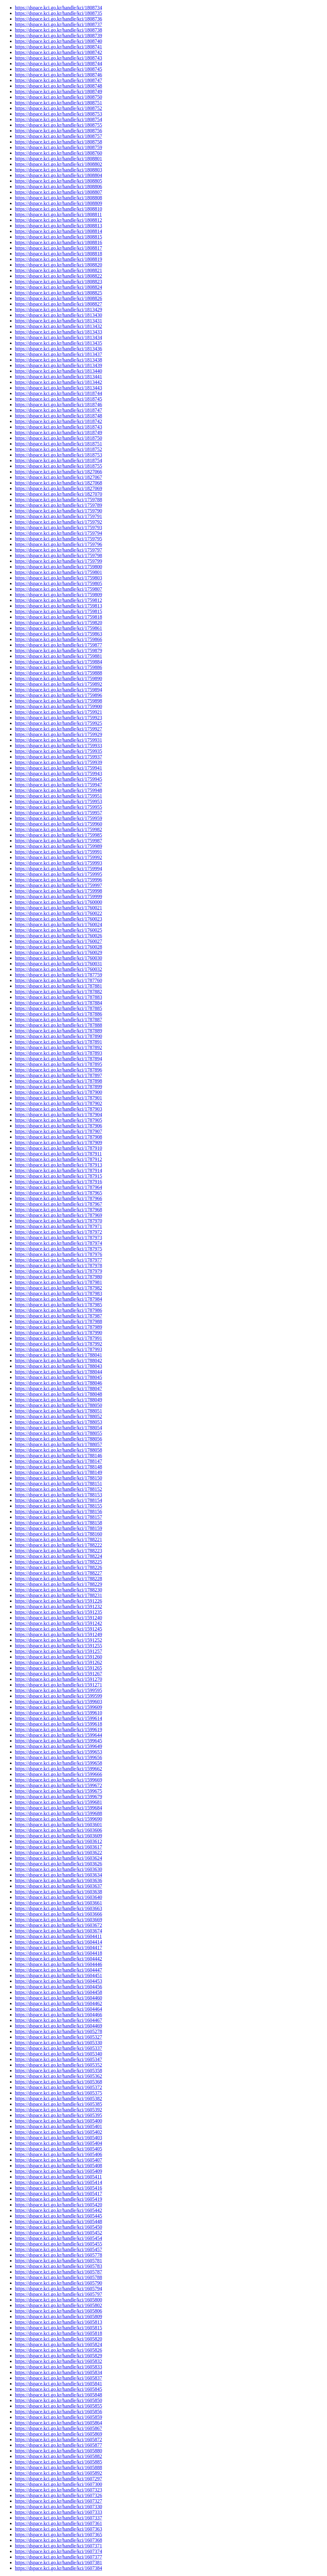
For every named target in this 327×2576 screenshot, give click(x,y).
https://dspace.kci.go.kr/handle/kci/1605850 (58, 2400)
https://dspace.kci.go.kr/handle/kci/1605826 (58, 2350)
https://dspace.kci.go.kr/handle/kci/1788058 (58, 1450)
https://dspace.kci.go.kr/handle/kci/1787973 (58, 1237)
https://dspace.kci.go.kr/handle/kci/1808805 (58, 181)
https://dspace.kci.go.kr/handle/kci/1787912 (58, 1159)
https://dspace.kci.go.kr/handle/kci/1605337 (58, 2048)
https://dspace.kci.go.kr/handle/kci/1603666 (58, 1914)
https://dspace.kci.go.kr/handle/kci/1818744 (58, 393)
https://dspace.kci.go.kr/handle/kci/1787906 (58, 1125)
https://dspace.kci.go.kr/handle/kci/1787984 (58, 1299)
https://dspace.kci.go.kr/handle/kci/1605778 (58, 2255)
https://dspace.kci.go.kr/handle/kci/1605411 (58, 2176)
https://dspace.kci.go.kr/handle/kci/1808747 (58, 80)
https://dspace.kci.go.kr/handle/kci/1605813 (58, 2322)
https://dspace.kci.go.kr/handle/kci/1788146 (58, 1455)
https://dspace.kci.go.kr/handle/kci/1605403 (58, 2137)
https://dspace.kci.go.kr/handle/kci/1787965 (58, 1192)
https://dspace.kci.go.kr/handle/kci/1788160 (58, 1533)
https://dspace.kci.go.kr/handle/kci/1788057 (58, 1444)
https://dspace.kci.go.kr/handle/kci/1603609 (58, 1835)
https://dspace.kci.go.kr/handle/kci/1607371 (58, 2545)
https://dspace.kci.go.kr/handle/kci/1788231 (58, 1595)
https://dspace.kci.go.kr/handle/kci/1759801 (58, 572)
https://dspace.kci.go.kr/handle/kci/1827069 (58, 488)
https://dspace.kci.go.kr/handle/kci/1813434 (58, 337)
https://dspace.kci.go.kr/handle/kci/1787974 (58, 1243)
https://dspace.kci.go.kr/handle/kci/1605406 (58, 2154)
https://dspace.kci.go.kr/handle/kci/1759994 (58, 868)
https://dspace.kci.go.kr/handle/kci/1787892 (58, 1047)
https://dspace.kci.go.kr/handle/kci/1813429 (58, 309)
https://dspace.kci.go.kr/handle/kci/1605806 (58, 2311)
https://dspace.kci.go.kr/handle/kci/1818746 (58, 404)
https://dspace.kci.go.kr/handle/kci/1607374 (58, 2551)
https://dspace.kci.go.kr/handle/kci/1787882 (58, 991)
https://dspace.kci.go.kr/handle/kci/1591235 (58, 1612)
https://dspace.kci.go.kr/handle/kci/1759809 (58, 594)
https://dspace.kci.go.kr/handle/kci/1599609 (58, 1707)
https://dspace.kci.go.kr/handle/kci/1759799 (58, 561)
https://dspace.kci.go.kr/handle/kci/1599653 (58, 1752)
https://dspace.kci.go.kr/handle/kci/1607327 (58, 2501)
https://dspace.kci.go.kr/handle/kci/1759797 (58, 550)
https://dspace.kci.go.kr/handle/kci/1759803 (58, 577)
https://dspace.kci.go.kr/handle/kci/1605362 (58, 2076)
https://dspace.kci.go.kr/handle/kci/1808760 (58, 153)
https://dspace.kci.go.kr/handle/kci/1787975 (58, 1248)
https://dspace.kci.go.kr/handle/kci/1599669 (58, 1779)
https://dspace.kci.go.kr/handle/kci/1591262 (58, 1662)
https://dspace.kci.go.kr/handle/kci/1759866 (58, 639)
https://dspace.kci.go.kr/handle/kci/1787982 (58, 1287)
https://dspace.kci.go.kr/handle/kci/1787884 (58, 1002)
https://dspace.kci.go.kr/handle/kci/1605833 (58, 2366)
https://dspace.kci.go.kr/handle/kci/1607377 (58, 2557)
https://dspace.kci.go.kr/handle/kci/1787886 (58, 1014)
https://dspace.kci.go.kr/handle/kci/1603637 (58, 1886)
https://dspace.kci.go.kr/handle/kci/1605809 (58, 2316)
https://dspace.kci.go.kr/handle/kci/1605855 (58, 2406)
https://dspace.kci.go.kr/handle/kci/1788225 (58, 1561)
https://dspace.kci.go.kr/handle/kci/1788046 (58, 1383)
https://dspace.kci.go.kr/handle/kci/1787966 (58, 1198)
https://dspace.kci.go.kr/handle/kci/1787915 (58, 1176)
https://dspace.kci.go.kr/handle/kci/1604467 (58, 2020)
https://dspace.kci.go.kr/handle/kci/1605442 (58, 2210)
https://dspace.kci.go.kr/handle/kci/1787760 (58, 980)
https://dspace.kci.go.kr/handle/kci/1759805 (58, 583)
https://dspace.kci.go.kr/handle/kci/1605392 (58, 2109)
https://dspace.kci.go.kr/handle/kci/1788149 (58, 1472)
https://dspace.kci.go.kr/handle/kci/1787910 (58, 1148)
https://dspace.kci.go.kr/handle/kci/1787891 (58, 1042)
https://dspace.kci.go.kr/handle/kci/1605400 (58, 2120)
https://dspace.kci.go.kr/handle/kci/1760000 (58, 902)
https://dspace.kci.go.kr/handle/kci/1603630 (58, 1869)
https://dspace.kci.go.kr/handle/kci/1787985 (58, 1304)
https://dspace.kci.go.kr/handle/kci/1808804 (58, 175)
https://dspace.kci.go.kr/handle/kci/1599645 (58, 1740)
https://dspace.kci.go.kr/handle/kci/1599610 (58, 1712)
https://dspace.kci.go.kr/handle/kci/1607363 (58, 2529)
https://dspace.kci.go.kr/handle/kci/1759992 (58, 857)
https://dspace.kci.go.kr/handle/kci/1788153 (58, 1494)
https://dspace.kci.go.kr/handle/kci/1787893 (58, 1053)
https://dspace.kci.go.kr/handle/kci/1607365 (58, 2534)
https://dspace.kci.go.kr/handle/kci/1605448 (58, 2221)
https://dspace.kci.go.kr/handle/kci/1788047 (58, 1388)
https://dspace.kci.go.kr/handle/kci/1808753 (58, 113)
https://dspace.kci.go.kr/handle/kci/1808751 (58, 102)
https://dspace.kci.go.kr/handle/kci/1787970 (58, 1220)
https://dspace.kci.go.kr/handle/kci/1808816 (58, 242)
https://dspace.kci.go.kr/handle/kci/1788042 (58, 1360)
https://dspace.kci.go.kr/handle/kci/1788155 (58, 1506)
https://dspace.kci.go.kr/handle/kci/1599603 (58, 1701)
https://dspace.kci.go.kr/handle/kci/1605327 (58, 2037)
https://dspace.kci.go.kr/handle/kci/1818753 (58, 454)
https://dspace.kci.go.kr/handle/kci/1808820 (58, 264)
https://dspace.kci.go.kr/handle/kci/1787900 (58, 1092)
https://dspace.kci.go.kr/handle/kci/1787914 (58, 1170)
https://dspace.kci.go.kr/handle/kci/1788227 (58, 1573)
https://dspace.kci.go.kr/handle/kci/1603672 (58, 1925)
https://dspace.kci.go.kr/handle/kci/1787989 (58, 1327)
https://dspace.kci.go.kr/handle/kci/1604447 (58, 1970)
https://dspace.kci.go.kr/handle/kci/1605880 (58, 2450)
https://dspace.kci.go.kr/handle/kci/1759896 (58, 695)
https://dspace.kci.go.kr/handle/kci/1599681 (58, 1802)
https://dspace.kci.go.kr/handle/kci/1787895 (58, 1064)
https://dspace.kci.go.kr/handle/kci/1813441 (58, 376)
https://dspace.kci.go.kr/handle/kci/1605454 (58, 2238)
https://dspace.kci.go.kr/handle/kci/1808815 (58, 236)
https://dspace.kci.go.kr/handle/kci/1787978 (58, 1265)
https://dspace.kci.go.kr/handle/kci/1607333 (58, 2512)
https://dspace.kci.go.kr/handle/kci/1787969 (58, 1215)
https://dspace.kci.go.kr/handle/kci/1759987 (58, 840)
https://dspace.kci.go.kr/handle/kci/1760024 (58, 924)
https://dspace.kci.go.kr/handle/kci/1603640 (58, 1897)
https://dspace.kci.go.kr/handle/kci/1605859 (58, 2417)
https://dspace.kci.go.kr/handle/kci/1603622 (58, 1852)
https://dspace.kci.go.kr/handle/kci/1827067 (58, 477)
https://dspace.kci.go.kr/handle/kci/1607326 (58, 2495)
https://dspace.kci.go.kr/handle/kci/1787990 (58, 1332)
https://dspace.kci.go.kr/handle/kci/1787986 (58, 1310)
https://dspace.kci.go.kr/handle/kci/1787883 (58, 997)
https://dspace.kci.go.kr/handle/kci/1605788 (58, 2277)
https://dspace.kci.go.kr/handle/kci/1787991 (58, 1338)
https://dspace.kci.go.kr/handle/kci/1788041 (58, 1355)
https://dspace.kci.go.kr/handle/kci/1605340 (58, 2053)
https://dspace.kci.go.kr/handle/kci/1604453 (58, 1981)
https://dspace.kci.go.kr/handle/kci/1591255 (58, 1645)
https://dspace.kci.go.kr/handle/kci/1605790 (58, 2283)
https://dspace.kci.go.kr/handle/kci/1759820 (58, 622)
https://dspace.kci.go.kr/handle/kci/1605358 (58, 2070)
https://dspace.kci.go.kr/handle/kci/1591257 (58, 1651)
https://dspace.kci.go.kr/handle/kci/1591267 (58, 1673)
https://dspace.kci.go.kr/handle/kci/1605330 (58, 2042)
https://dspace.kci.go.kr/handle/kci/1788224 (58, 1556)
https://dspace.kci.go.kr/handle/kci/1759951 (58, 796)
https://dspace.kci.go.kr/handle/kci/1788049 (58, 1399)
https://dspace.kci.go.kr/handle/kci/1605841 (58, 2383)
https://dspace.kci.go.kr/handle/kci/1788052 (58, 1416)
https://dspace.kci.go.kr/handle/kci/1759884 (58, 661)
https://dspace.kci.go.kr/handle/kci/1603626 (58, 1863)
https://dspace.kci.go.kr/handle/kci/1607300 (58, 2484)
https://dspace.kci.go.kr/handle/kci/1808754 (58, 119)
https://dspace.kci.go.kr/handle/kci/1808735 (58, 13)
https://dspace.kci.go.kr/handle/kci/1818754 (58, 460)
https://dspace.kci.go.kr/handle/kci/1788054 (58, 1427)
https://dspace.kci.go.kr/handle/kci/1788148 (58, 1466)
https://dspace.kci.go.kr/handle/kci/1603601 (58, 1824)
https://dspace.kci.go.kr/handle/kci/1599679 (58, 1796)
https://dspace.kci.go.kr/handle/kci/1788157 (58, 1517)
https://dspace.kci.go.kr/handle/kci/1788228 (58, 1578)
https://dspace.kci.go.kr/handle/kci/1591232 (58, 1606)
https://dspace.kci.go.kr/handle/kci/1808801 (58, 158)
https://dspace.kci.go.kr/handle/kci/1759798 (58, 555)
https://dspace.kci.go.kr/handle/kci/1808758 (58, 141)
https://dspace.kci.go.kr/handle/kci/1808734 (58, 7)
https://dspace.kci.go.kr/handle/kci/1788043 (58, 1366)
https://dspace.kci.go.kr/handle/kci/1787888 (58, 1025)
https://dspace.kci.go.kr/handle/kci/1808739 (58, 35)
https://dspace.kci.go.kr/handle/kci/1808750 (58, 97)
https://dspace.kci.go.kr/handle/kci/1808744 (58, 63)
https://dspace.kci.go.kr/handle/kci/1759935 (58, 751)
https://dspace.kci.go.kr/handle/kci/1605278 (58, 2031)
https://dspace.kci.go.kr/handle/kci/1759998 (58, 891)
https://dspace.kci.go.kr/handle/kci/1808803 (58, 169)
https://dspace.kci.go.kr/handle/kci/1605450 (58, 2227)
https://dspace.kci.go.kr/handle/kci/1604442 (58, 1958)
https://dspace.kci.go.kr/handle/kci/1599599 (58, 1696)
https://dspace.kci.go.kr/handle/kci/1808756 (58, 130)
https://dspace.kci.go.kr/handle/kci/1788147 (58, 1461)
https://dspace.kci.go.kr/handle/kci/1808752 (58, 108)
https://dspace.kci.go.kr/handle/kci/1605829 (58, 2355)
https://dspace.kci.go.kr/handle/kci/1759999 (58, 896)
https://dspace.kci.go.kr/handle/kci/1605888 (58, 2467)
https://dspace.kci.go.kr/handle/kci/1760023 (58, 919)
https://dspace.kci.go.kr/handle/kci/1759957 (58, 812)
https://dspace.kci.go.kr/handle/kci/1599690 (58, 1819)
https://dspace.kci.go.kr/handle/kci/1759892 (58, 684)
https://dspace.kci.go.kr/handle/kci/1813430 (58, 315)
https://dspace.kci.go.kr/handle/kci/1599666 (58, 1774)
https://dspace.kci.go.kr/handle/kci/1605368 (58, 2081)
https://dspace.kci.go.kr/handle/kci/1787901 (58, 1097)
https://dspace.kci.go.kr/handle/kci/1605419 (58, 2199)
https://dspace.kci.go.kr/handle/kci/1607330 (58, 2506)
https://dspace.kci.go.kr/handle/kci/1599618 (58, 1724)
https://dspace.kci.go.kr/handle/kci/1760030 (58, 958)
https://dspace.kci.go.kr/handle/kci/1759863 (58, 633)
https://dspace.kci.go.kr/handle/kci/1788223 (58, 1550)
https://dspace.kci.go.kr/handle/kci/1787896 (58, 1069)
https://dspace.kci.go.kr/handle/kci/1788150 (58, 1478)
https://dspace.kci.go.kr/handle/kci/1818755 (58, 466)
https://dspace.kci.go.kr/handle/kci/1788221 (58, 1539)
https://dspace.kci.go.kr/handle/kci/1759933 (58, 745)
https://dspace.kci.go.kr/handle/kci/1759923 (58, 717)
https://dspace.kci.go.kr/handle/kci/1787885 (58, 1008)
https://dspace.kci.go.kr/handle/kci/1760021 (58, 907)
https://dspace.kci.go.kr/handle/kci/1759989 (58, 846)
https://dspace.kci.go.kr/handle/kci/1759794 (58, 533)
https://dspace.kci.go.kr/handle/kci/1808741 (58, 46)
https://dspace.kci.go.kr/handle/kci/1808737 (58, 24)
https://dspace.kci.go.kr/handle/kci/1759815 (58, 611)
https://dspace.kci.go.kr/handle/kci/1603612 (58, 1841)
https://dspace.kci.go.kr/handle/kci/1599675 (58, 1791)
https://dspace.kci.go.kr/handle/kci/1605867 (58, 2428)
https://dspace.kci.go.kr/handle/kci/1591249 (58, 1634)
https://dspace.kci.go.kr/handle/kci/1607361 (58, 2523)
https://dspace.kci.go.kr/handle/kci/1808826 (58, 298)
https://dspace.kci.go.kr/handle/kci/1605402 (58, 2132)
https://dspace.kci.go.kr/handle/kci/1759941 (58, 768)
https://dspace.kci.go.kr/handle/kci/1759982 (58, 829)
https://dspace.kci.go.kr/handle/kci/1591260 (58, 1656)
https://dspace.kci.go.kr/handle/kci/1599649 (58, 1746)
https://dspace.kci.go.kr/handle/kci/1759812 (58, 600)
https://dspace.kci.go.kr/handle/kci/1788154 (58, 1500)
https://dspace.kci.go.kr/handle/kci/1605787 (58, 2271)
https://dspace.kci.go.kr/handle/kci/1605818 (58, 2333)
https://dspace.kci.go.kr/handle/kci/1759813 (58, 605)
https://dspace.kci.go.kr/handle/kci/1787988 (58, 1321)
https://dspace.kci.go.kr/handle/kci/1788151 (58, 1483)
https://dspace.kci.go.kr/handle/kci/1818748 (58, 415)
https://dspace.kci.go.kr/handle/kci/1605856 (58, 2411)
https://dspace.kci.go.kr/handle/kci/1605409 (58, 2171)
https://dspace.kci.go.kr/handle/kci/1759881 (58, 656)
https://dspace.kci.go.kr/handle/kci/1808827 (58, 304)
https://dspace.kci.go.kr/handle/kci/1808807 (58, 192)
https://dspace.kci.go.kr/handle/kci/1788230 (58, 1589)
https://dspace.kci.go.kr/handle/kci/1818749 (58, 432)
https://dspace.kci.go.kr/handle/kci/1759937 (58, 756)
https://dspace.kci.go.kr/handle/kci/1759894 (58, 689)
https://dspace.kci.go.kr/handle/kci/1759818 (58, 617)
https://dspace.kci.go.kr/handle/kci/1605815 (58, 2327)
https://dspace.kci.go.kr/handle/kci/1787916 (58, 1181)
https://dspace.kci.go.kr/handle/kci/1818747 (58, 410)
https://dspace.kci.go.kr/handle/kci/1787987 (58, 1315)
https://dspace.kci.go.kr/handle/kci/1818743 (58, 427)
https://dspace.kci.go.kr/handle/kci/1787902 (58, 1103)
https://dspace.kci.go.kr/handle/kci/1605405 (58, 2148)
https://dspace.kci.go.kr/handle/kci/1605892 (58, 2473)
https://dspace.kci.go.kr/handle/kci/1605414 (58, 2182)
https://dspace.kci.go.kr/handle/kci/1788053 (58, 1422)
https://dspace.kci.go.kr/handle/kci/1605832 (58, 2361)
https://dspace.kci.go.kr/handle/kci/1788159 (58, 1528)
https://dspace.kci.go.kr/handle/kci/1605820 (58, 2339)
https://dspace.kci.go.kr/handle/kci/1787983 (58, 1293)
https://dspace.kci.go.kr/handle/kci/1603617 (58, 1847)
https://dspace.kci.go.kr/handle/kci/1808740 (58, 41)
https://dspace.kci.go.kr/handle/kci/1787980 (58, 1276)
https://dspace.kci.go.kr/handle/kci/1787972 (58, 1232)
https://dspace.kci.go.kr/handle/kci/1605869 (58, 2434)
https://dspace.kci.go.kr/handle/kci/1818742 (58, 421)
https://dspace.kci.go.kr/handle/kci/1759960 (58, 823)
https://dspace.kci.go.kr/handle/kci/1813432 (58, 326)
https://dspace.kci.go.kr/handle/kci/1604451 (58, 1975)
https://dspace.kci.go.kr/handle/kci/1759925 (58, 723)
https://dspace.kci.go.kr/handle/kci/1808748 (58, 86)
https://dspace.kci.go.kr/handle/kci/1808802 (58, 164)
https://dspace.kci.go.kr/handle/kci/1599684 (58, 1807)
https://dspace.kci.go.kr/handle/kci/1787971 (58, 1226)
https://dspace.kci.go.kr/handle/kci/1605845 (58, 2389)
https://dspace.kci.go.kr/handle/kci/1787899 (58, 1086)
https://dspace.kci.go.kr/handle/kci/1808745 (58, 69)
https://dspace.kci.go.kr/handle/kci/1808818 (58, 253)
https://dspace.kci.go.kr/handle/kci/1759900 (58, 706)
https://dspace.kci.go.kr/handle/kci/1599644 (58, 1735)
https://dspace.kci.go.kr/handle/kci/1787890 (58, 1036)
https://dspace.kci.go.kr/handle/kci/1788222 (58, 1545)
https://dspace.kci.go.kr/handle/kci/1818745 (58, 399)
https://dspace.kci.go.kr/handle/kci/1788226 (58, 1567)
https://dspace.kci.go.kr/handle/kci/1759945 (58, 779)
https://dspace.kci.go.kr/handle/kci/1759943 (58, 773)
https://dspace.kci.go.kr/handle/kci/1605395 (58, 2115)
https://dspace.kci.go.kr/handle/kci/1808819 (58, 259)
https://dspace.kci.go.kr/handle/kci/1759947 (58, 784)
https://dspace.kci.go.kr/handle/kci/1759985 (58, 835)
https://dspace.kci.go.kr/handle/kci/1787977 (58, 1260)
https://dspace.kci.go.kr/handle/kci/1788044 (58, 1371)
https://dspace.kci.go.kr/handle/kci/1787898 (58, 1081)
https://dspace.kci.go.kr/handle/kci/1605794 (58, 2288)
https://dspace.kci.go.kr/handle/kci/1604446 (58, 1964)
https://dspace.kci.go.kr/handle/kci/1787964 (58, 1187)
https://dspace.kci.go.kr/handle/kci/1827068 (58, 482)
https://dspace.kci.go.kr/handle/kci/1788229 (58, 1584)
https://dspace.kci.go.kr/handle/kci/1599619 (58, 1729)
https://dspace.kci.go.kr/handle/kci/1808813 (58, 225)
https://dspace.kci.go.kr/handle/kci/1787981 (58, 1282)
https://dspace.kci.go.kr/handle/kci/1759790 (58, 510)
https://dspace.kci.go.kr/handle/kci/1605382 (58, 2098)
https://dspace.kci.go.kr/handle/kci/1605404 (58, 2143)
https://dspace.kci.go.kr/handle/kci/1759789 (58, 505)
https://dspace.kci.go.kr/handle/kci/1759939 (58, 762)
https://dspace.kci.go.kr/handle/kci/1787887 (58, 1019)
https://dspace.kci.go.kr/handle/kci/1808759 (58, 147)
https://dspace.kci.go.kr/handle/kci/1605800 (58, 2299)
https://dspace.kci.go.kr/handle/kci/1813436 (58, 348)
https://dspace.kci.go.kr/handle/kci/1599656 (58, 1757)
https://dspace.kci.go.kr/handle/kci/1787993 (58, 1349)
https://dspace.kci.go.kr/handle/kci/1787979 (58, 1271)
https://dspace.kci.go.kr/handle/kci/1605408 (58, 2165)
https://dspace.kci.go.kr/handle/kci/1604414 (58, 1942)
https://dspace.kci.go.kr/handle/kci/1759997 (58, 885)
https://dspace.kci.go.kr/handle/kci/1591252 (58, 1640)
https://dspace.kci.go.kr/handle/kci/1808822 (58, 276)
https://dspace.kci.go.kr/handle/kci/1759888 (58, 673)
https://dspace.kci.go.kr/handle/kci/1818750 (58, 438)
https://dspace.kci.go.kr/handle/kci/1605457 (58, 2249)
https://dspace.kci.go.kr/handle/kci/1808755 (58, 125)
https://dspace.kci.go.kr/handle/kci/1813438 (58, 359)
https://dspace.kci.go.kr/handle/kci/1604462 (58, 2003)
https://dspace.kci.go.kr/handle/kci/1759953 (58, 801)
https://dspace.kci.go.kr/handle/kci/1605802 (58, 2305)
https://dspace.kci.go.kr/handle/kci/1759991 (58, 851)
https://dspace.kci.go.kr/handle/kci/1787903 (58, 1109)
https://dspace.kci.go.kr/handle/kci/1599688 (58, 1813)
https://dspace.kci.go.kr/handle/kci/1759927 (58, 728)
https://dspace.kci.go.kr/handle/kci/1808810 (58, 209)
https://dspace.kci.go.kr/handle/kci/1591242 (58, 1623)
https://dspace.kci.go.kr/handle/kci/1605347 (58, 2059)
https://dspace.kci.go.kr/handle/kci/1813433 (58, 332)
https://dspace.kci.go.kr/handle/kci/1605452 (58, 2232)
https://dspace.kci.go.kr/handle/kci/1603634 (58, 1874)
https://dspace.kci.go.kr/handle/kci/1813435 (58, 343)
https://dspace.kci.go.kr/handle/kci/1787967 (58, 1204)
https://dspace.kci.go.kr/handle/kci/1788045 (58, 1377)
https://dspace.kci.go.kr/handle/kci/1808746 (58, 74)
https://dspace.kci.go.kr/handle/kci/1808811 (58, 214)
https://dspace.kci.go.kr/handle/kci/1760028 (58, 946)
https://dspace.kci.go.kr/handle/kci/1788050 (58, 1405)
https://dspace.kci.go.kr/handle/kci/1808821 (58, 270)
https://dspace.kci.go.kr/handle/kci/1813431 (58, 320)
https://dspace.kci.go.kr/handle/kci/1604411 (58, 1936)
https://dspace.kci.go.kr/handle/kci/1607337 (58, 2517)
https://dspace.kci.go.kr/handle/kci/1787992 (58, 1343)
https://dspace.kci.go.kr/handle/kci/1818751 (58, 443)
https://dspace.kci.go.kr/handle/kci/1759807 (58, 589)
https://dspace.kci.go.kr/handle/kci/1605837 (58, 2378)
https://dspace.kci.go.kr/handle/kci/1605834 (58, 2372)
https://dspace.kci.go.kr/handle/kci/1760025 (58, 930)
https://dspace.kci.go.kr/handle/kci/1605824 (58, 2344)
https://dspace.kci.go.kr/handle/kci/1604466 (58, 2014)
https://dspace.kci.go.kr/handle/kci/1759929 (58, 734)
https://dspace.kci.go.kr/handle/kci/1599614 (58, 1718)
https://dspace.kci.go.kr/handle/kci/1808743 (58, 58)
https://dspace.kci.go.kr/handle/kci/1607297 (58, 2478)
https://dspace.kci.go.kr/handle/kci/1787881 (58, 986)
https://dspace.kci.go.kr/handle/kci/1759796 (58, 544)
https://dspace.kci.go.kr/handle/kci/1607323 (58, 2489)
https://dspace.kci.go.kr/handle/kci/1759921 (58, 712)
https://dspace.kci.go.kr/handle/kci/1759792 (58, 522)
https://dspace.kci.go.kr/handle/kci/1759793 (58, 527)
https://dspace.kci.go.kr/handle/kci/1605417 (58, 2193)
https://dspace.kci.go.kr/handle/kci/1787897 (58, 1075)
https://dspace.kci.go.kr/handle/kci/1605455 (58, 2243)
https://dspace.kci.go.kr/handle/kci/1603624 (58, 1858)
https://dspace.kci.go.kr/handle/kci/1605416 (58, 2188)
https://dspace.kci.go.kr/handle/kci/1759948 (58, 790)
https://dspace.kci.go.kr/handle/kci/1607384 (58, 2568)
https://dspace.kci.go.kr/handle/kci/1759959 (58, 818)
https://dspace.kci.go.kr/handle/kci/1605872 (58, 2439)
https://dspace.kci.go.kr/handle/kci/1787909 (58, 1142)
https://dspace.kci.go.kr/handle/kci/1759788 (58, 499)
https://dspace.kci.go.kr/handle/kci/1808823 (58, 281)
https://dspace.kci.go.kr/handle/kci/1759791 (58, 516)
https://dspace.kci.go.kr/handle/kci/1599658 (58, 1763)
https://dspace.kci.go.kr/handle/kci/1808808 (58, 197)
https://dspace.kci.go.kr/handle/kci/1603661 (58, 1902)
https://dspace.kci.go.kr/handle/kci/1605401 (58, 2126)
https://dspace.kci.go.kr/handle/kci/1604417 (58, 1947)
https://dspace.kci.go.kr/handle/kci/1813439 (58, 365)
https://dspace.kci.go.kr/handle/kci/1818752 (58, 449)
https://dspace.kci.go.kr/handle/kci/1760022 (58, 913)
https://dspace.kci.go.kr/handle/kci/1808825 (58, 292)
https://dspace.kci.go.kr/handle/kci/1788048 (58, 1394)
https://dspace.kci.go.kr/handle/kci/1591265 (58, 1668)
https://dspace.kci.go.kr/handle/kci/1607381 (58, 2562)
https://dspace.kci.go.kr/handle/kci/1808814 (58, 231)
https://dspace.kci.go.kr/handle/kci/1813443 (58, 387)
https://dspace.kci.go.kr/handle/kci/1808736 (58, 18)
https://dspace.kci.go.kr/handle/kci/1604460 (58, 1997)
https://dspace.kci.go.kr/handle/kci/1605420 (58, 2204)
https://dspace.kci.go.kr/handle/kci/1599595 (58, 1690)
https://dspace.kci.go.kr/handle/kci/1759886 (58, 667)
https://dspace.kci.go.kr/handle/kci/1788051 (58, 1410)
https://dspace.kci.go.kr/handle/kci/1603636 (58, 1880)
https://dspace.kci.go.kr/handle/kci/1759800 (58, 566)
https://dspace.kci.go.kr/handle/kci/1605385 (58, 2104)
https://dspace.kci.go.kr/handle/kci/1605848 (58, 2394)
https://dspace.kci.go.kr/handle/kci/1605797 (58, 2294)
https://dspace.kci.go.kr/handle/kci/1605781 (58, 2260)
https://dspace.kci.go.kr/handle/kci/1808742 (58, 52)
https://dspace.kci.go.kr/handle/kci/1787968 (58, 1209)
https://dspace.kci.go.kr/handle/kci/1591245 (58, 1629)
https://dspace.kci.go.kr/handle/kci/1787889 (58, 1030)
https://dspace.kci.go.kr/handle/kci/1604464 (58, 2009)
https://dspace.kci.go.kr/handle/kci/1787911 (58, 1153)
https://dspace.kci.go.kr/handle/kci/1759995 (58, 874)
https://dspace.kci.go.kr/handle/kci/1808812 (58, 220)
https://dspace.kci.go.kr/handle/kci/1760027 (58, 941)
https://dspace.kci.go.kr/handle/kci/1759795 (58, 538)
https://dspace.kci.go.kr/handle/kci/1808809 (58, 203)
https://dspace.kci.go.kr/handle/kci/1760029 (58, 952)
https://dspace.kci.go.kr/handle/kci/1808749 (58, 91)
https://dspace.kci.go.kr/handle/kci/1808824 (58, 287)
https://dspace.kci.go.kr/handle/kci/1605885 (58, 2461)
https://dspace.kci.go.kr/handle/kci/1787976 (58, 1254)
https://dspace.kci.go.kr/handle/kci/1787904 (58, 1114)
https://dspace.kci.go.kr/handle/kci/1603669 (58, 1919)
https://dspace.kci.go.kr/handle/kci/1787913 (58, 1164)
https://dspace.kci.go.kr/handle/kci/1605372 (58, 2087)
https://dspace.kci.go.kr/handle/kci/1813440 (58, 371)
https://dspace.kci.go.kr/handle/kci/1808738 (58, 30)
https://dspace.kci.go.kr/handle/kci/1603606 (58, 1830)
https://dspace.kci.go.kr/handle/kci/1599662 (58, 1768)
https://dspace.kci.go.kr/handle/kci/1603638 (58, 1891)
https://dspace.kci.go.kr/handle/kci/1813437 (58, 354)
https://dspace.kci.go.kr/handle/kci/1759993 (58, 863)
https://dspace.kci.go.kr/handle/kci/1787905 (58, 1120)
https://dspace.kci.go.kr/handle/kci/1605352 (58, 2065)
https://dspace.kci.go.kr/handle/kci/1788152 (58, 1489)
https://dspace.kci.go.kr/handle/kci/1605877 (58, 2445)
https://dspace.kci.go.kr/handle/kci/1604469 (58, 2025)
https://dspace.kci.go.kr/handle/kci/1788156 (58, 1511)
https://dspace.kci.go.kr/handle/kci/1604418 (58, 1953)
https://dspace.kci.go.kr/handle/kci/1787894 (58, 1058)
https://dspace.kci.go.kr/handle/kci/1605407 (58, 2160)
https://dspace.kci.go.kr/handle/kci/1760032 (58, 969)
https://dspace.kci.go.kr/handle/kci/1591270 (58, 1679)
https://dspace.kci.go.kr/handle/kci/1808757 (58, 136)
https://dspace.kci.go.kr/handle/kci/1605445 (58, 2216)
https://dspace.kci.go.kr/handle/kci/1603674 (58, 1930)
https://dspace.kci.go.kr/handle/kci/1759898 (58, 700)
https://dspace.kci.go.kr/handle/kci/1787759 (58, 974)
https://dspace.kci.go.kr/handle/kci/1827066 (58, 471)
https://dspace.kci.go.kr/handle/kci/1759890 (58, 678)
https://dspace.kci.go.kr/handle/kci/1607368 (58, 2540)
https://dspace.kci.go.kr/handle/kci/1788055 (58, 1433)
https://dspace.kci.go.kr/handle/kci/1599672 (58, 1785)
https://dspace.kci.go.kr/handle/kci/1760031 (58, 963)
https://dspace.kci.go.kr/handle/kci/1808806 (58, 186)
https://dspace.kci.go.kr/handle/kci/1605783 (58, 2266)
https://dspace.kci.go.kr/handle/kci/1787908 (58, 1137)
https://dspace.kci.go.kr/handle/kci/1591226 (58, 1601)
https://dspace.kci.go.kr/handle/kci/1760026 (58, 935)
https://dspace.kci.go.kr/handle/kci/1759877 (58, 645)
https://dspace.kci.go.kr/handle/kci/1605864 (58, 2422)
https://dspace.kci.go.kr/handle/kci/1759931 (58, 740)
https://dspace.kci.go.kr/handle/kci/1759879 (58, 650)
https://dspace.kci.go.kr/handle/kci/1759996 (58, 879)
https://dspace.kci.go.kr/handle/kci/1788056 (58, 1438)
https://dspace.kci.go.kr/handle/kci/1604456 (58, 1986)
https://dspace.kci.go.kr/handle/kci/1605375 (58, 2093)
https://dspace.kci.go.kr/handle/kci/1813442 (58, 382)
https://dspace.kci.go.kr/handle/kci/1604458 (58, 1992)
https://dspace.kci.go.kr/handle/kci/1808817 (58, 248)
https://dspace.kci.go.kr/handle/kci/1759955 (58, 807)
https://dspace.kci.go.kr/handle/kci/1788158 (58, 1522)
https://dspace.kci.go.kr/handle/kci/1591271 (58, 1684)
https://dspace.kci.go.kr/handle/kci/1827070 (58, 494)
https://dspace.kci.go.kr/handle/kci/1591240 (58, 1617)
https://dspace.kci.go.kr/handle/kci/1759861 (58, 628)
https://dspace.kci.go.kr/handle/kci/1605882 (58, 2456)
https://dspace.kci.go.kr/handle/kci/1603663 (58, 1908)
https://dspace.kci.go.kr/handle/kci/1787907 (58, 1131)
